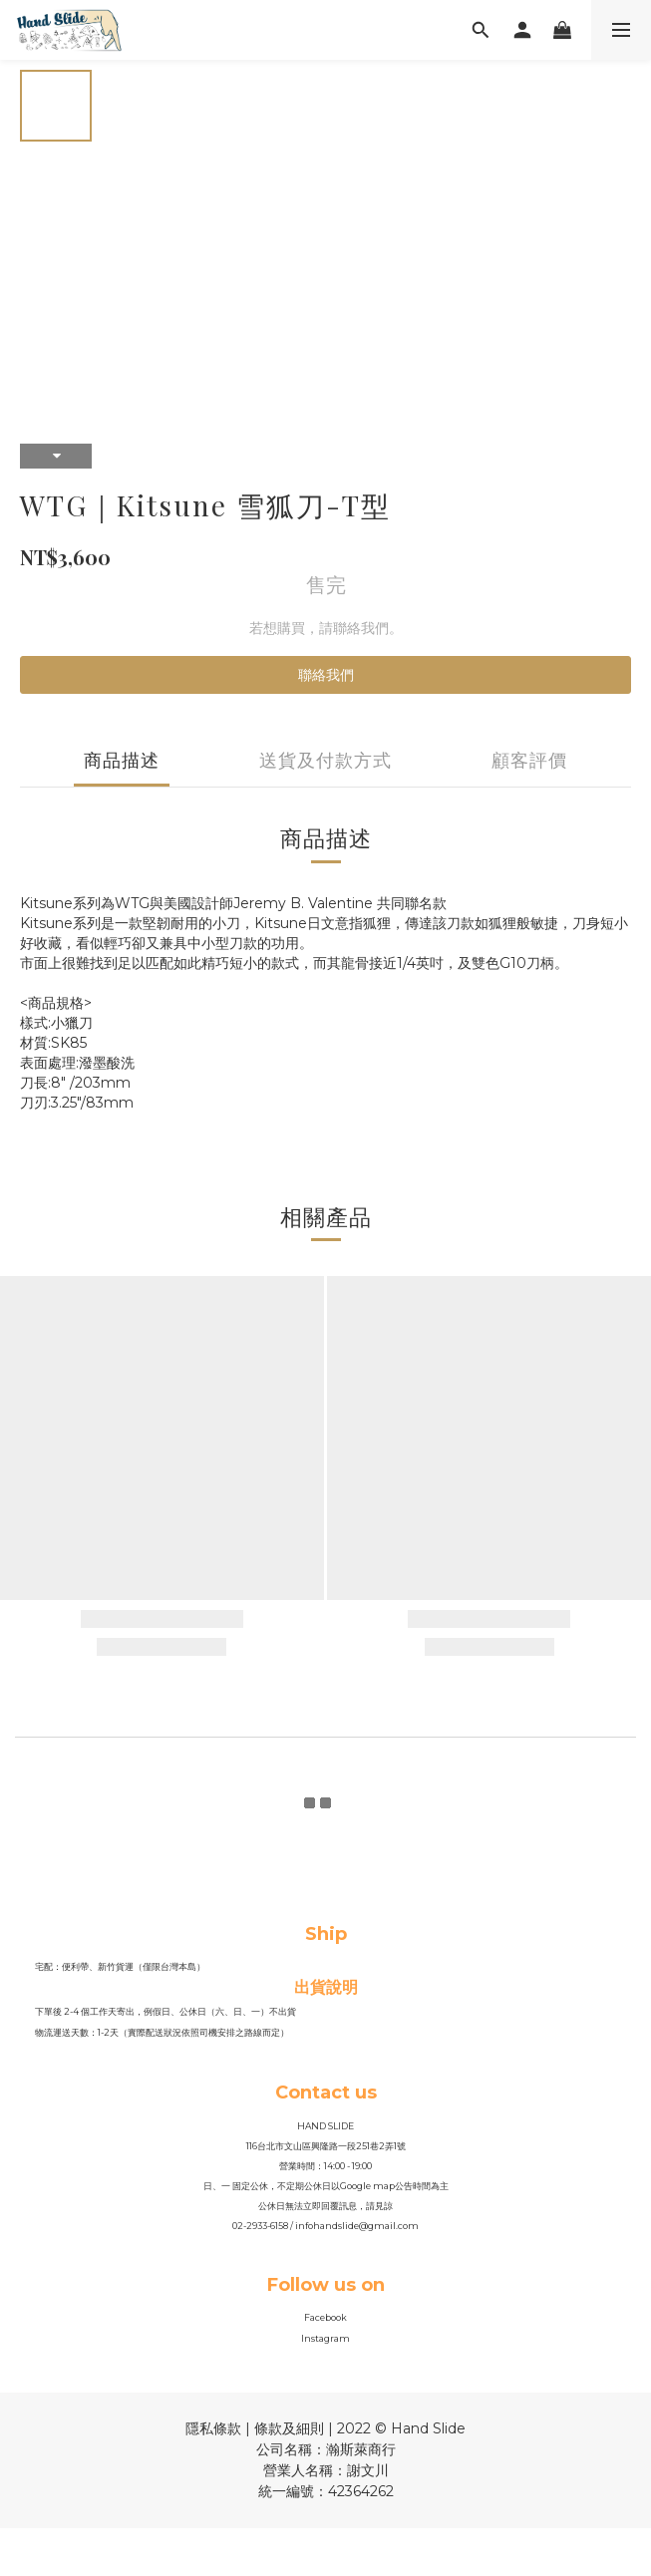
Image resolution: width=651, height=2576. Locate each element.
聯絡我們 (326, 675)
